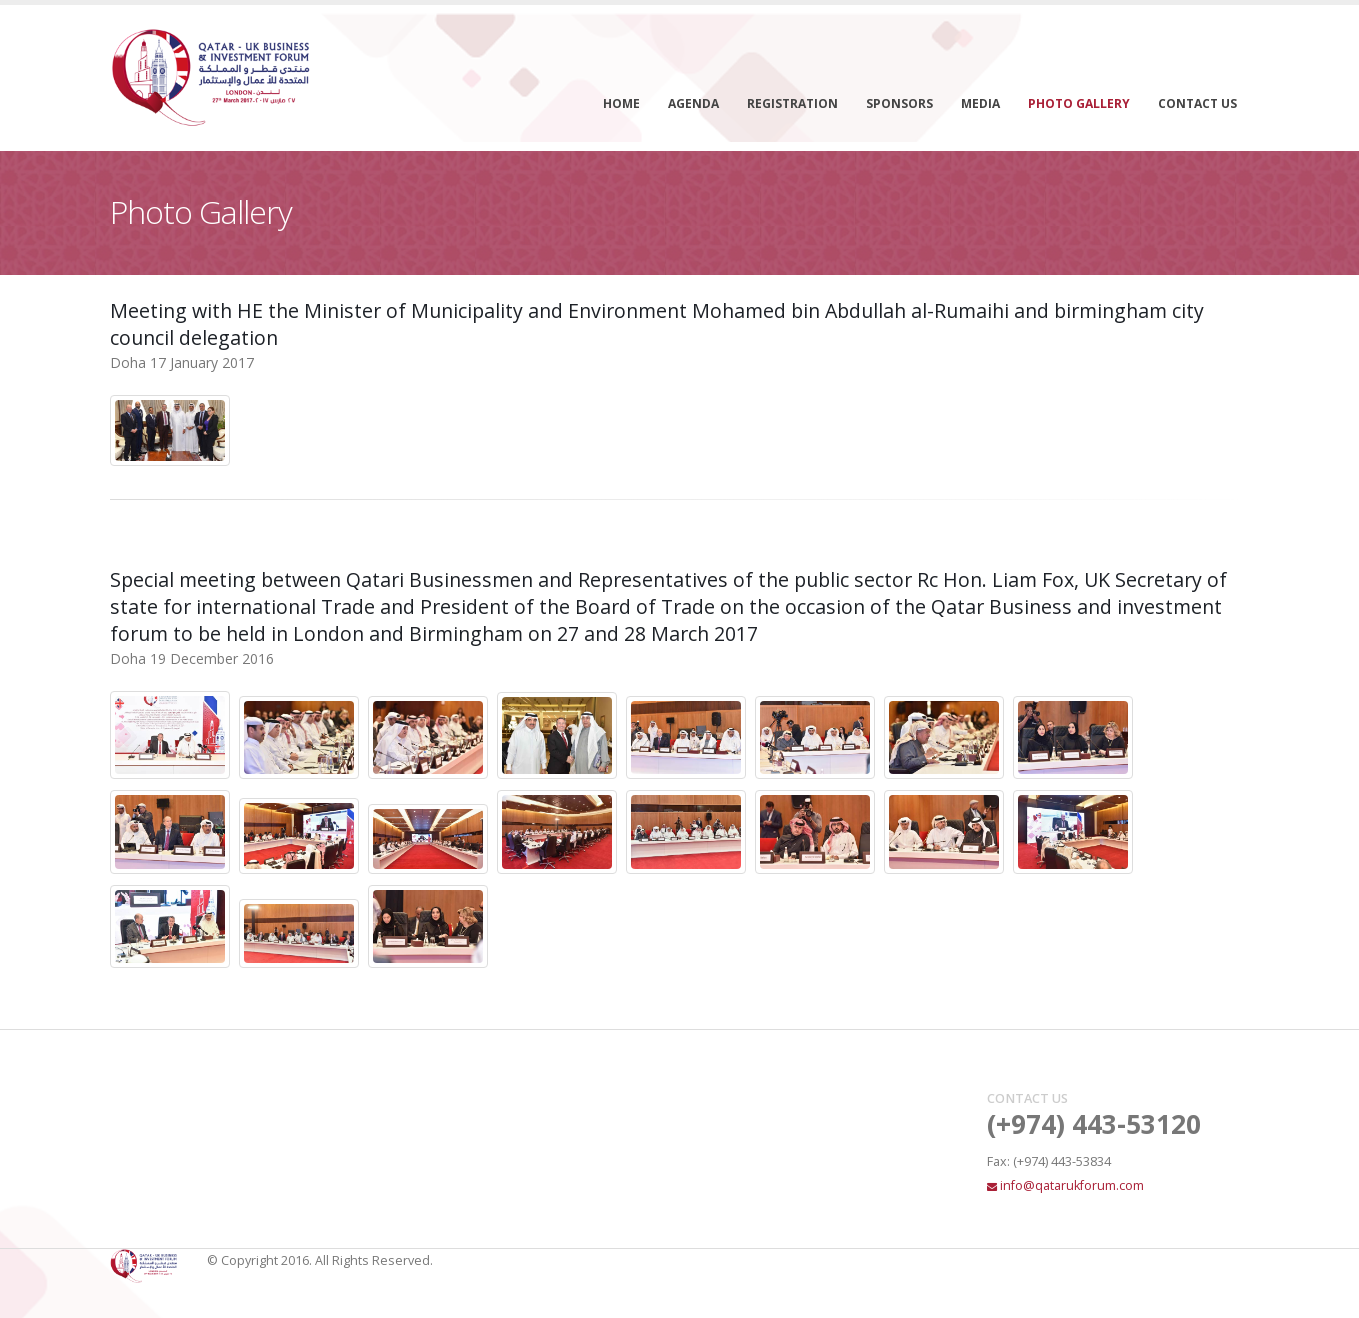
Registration (792, 103)
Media (980, 103)
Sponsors (899, 103)
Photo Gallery (1079, 103)
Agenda (693, 103)
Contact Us (1197, 103)
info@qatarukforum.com (1072, 1185)
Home (621, 103)
